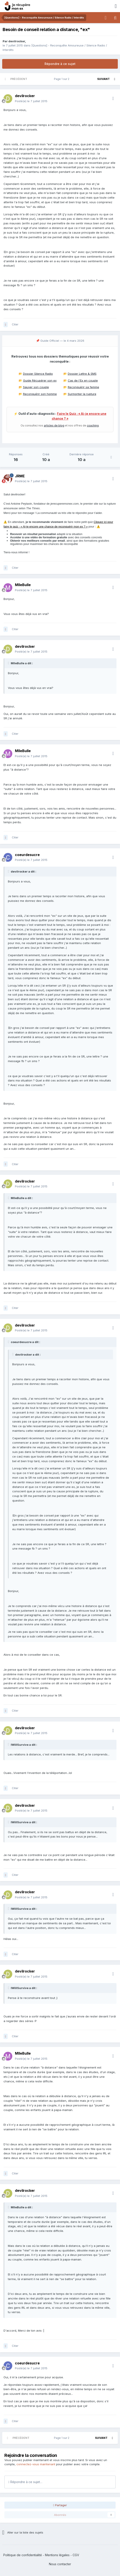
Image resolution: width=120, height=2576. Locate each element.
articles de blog (54, 425)
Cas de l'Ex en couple (83, 380)
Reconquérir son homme (40, 394)
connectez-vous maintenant (35, 2464)
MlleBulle (23, 585)
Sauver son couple (36, 387)
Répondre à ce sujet (60, 64)
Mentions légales (57, 2555)
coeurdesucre (27, 855)
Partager (60, 2505)
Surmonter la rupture (82, 394)
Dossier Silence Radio (38, 373)
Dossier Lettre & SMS (82, 373)
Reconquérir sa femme (83, 387)
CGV (76, 2555)
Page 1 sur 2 (62, 79)
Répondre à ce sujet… (25, 2482)
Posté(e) (31, 101)
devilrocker (16, 41)
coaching (93, 425)
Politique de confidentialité (22, 2555)
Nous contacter (60, 2564)
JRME (20, 476)
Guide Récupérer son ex (40, 380)
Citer (15, 324)
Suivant (103, 79)
